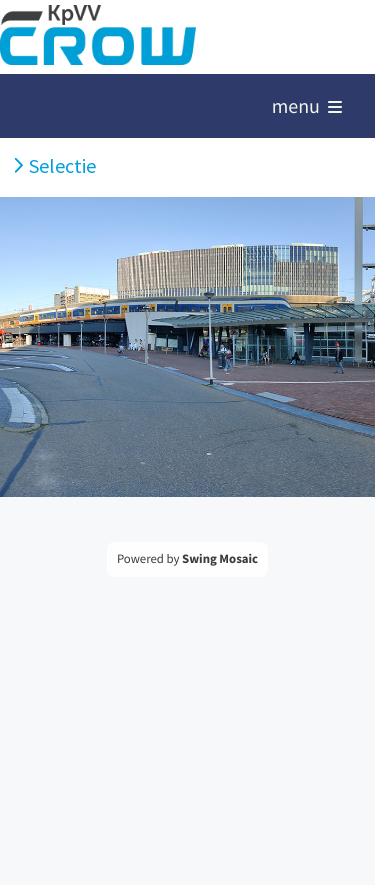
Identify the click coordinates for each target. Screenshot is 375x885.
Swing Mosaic (220, 559)
